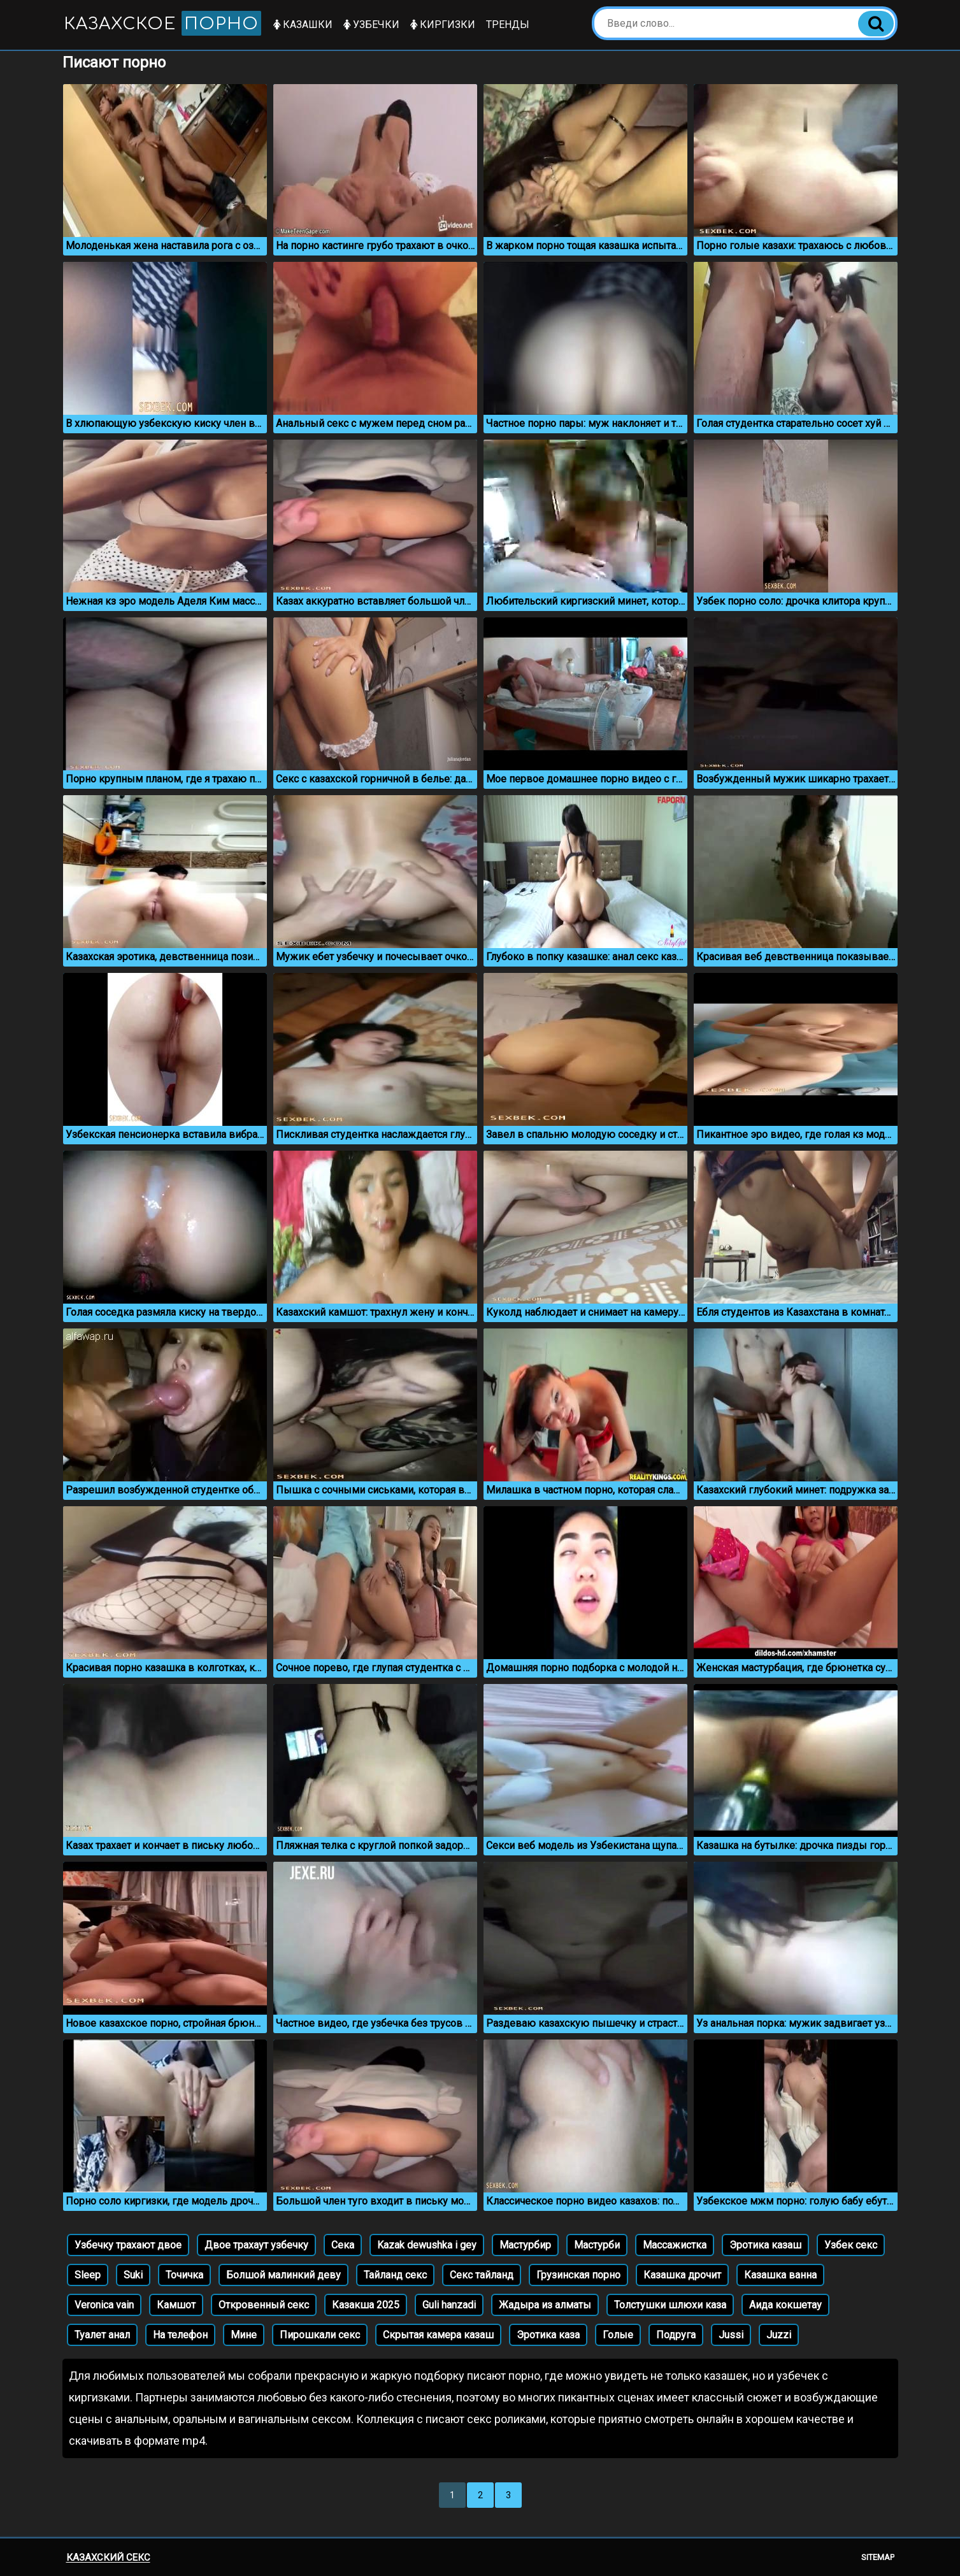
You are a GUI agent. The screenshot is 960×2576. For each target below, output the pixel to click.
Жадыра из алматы (545, 2305)
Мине (244, 2335)
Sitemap (877, 2557)
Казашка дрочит (682, 2275)
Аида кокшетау (785, 2305)
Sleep (88, 2275)
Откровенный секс (264, 2305)
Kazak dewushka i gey (426, 2245)
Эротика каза (548, 2335)
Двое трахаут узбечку (256, 2245)
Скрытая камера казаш (438, 2335)
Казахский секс (108, 2557)
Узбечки (371, 24)
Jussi (731, 2335)
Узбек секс (850, 2245)
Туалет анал (102, 2335)
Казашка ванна (780, 2275)
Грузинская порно (578, 2275)
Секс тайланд (481, 2275)
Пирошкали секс (320, 2335)
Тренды (507, 24)
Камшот (176, 2305)
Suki (133, 2275)
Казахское (162, 23)
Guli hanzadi (449, 2305)
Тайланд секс (395, 2275)
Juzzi (778, 2335)
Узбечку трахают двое (128, 2245)
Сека (342, 2245)
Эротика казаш (765, 2245)
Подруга (676, 2335)
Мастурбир (525, 2245)
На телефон (180, 2335)
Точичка (184, 2275)
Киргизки (442, 24)
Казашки (303, 24)
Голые (618, 2335)
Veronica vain (104, 2305)
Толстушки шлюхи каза (670, 2305)
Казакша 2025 (365, 2305)
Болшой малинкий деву (283, 2275)
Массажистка (674, 2245)
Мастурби (597, 2245)
